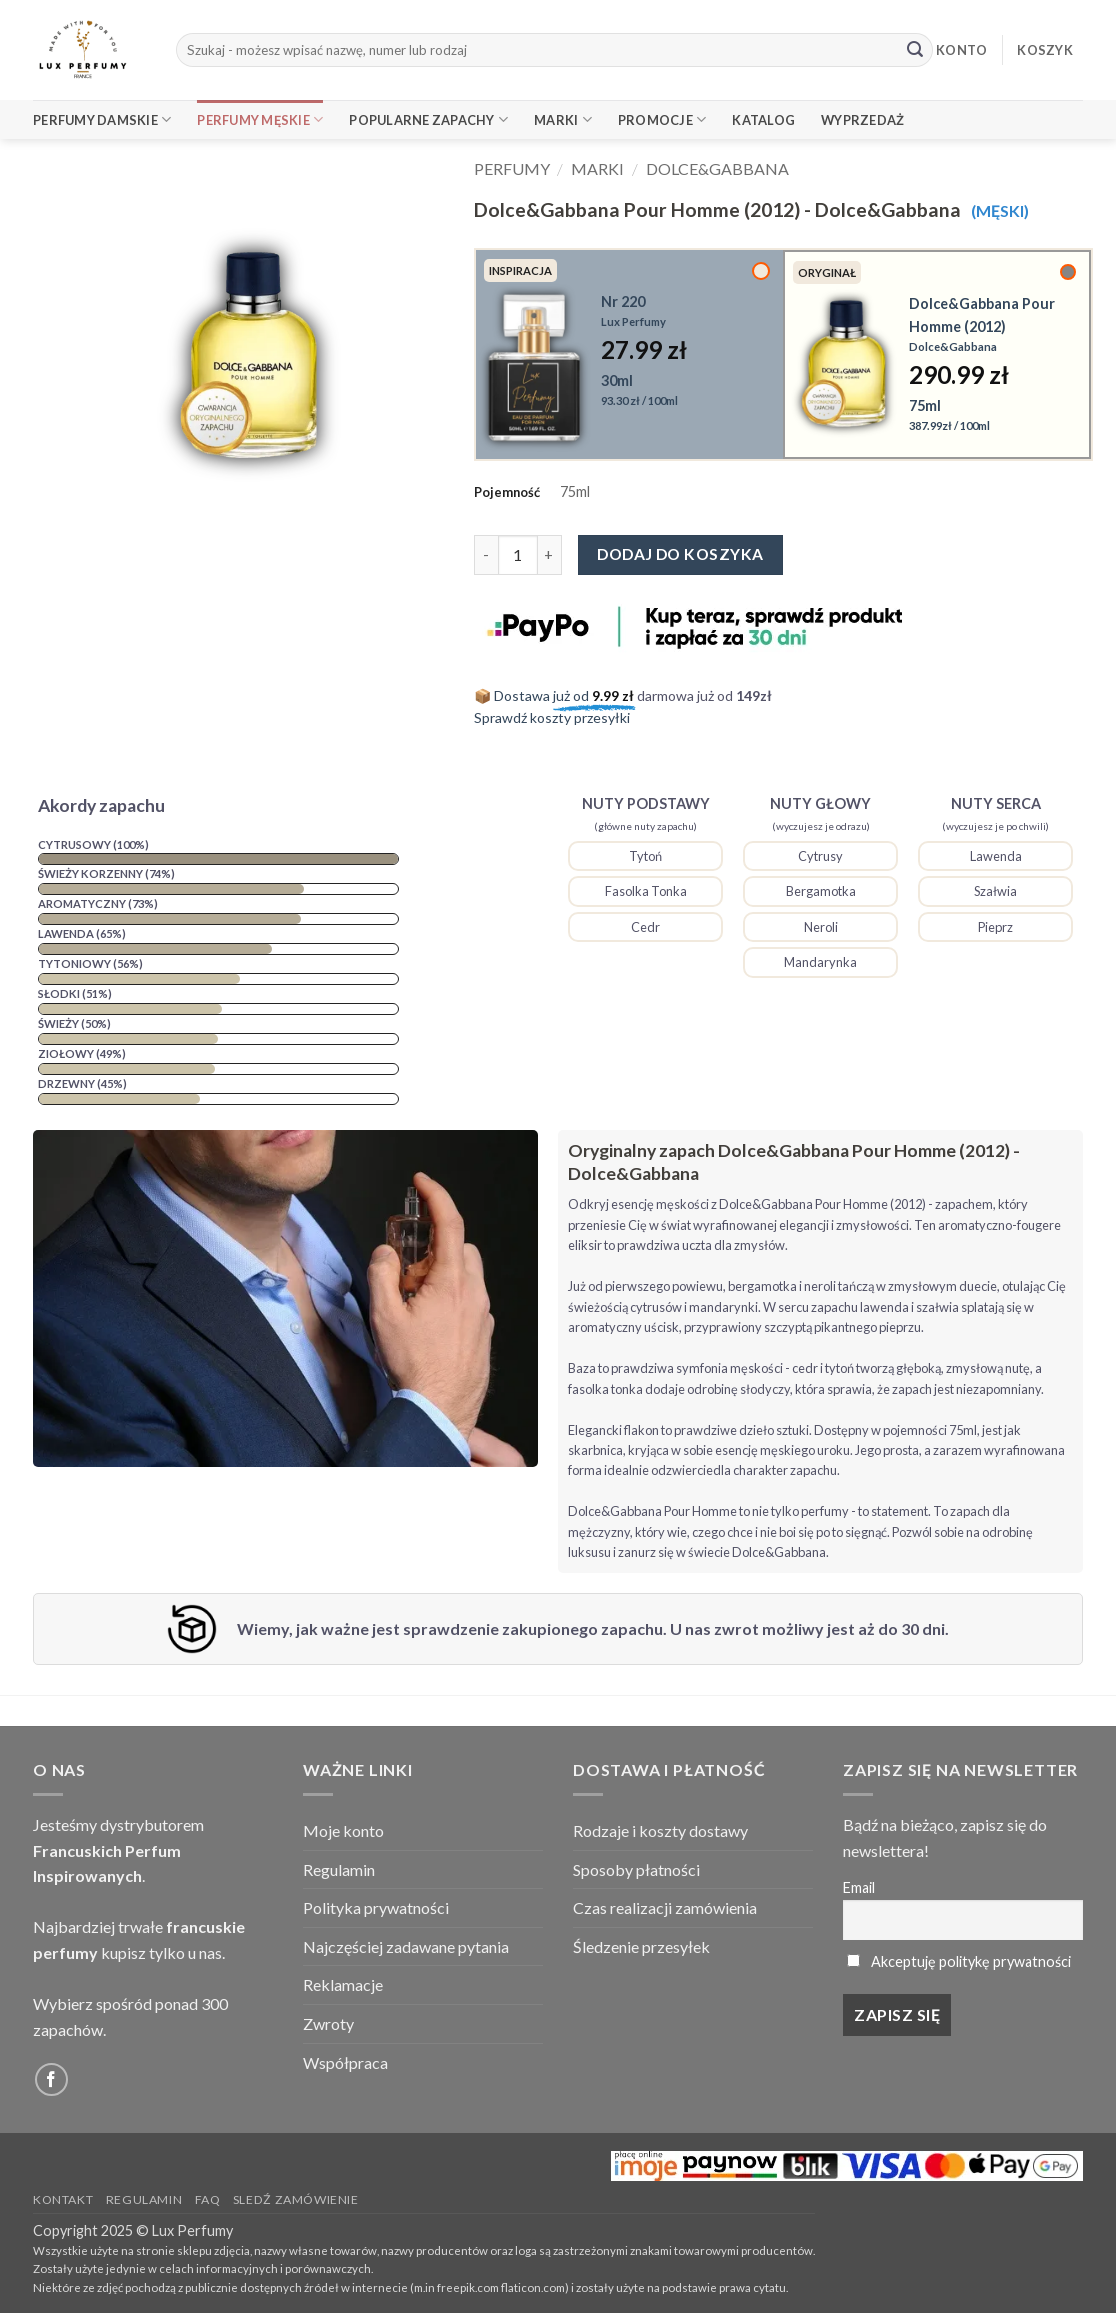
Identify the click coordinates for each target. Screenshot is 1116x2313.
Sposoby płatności (636, 1869)
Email (859, 1887)
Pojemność (507, 492)
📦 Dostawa (555, 695)
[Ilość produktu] (518, 555)
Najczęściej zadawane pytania (406, 1946)
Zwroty (328, 2023)
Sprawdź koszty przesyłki (552, 717)
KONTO (961, 50)
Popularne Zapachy (428, 119)
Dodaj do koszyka (680, 554)
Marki (563, 119)
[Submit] (915, 50)
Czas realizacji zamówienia (665, 1907)
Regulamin (339, 1869)
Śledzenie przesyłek (641, 1946)
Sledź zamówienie (296, 2199)
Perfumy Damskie (102, 119)
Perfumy (512, 168)
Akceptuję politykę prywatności (971, 1961)
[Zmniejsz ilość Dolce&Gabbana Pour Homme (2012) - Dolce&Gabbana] (486, 555)
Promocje (662, 119)
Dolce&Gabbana (717, 168)
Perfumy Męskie (260, 119)
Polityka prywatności (376, 1907)
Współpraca (345, 2062)
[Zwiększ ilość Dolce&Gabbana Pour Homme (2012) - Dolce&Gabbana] (550, 555)
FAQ (208, 2199)
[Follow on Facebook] (51, 2079)
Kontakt (63, 2199)
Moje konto (343, 1830)
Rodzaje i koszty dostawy (660, 1830)
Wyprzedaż (862, 120)
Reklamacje (343, 1984)
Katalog (763, 120)
